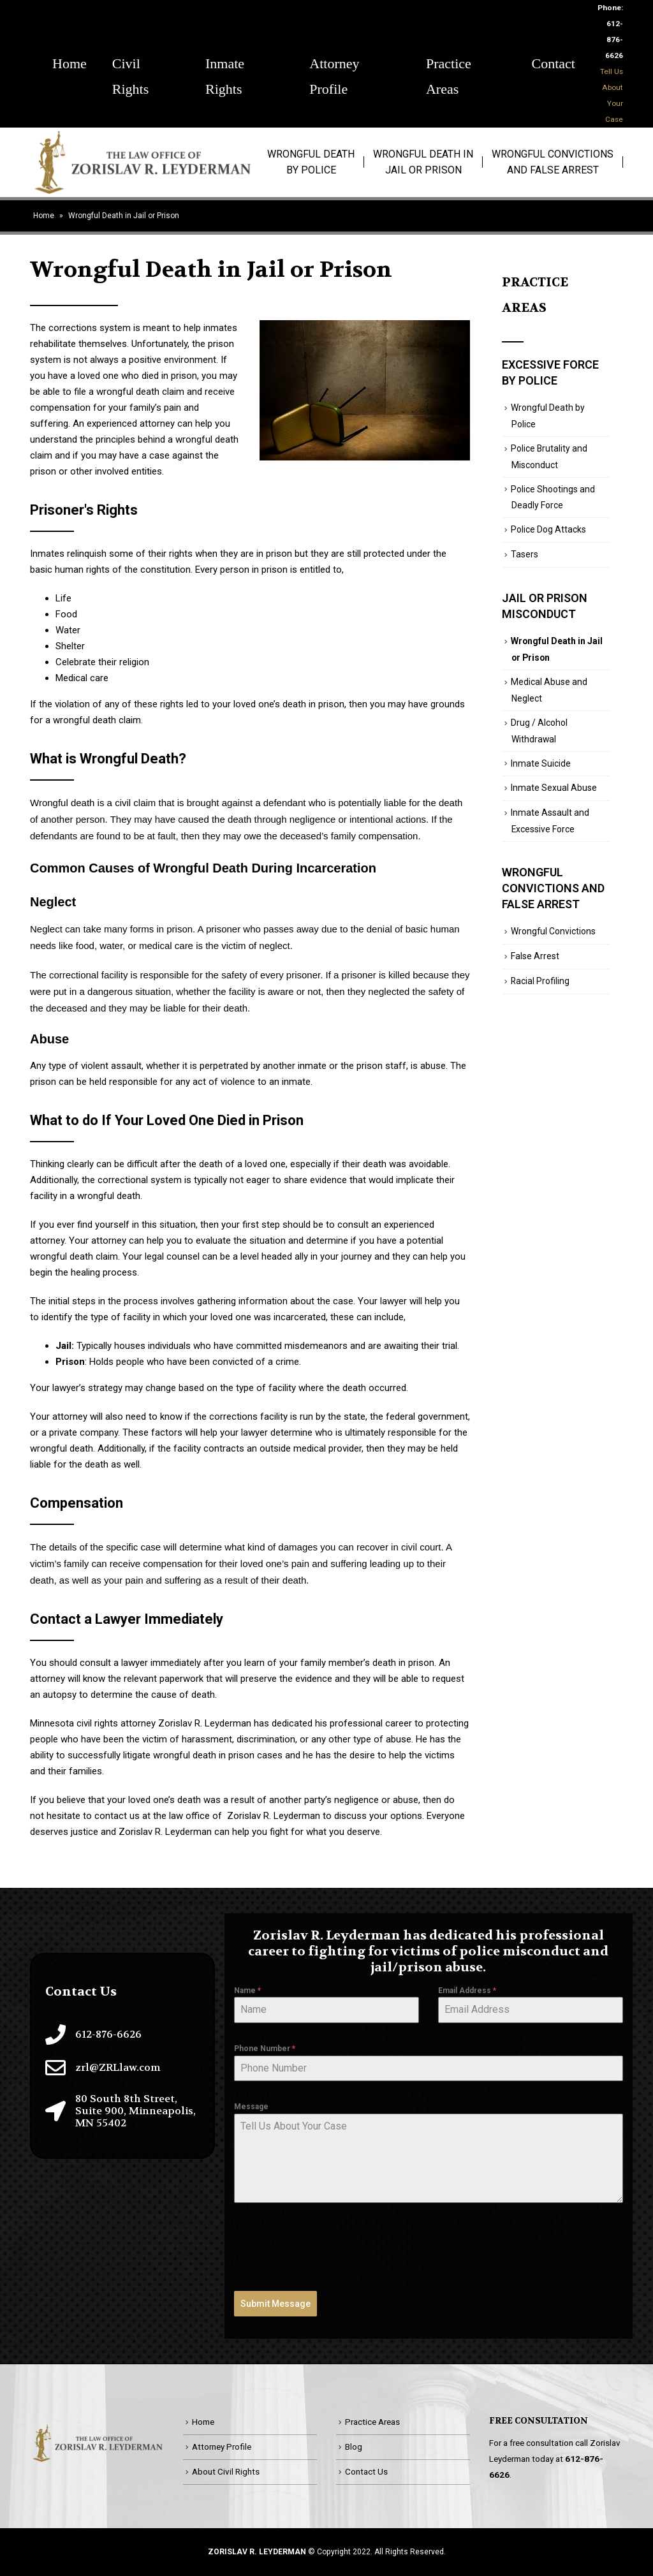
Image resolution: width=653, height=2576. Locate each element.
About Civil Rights (226, 2471)
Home (69, 63)
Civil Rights (130, 66)
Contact (553, 63)
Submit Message (275, 2304)
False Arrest (535, 956)
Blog (353, 2446)
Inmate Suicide (541, 763)
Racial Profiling (540, 981)
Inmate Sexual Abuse (554, 788)
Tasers (524, 554)
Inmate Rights (224, 66)
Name (247, 1990)
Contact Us (366, 2471)
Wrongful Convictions (553, 931)
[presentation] (331, 2247)
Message (251, 2106)
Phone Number (264, 2048)
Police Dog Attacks (548, 529)
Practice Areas (448, 66)
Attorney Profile (334, 66)
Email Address (467, 1990)
